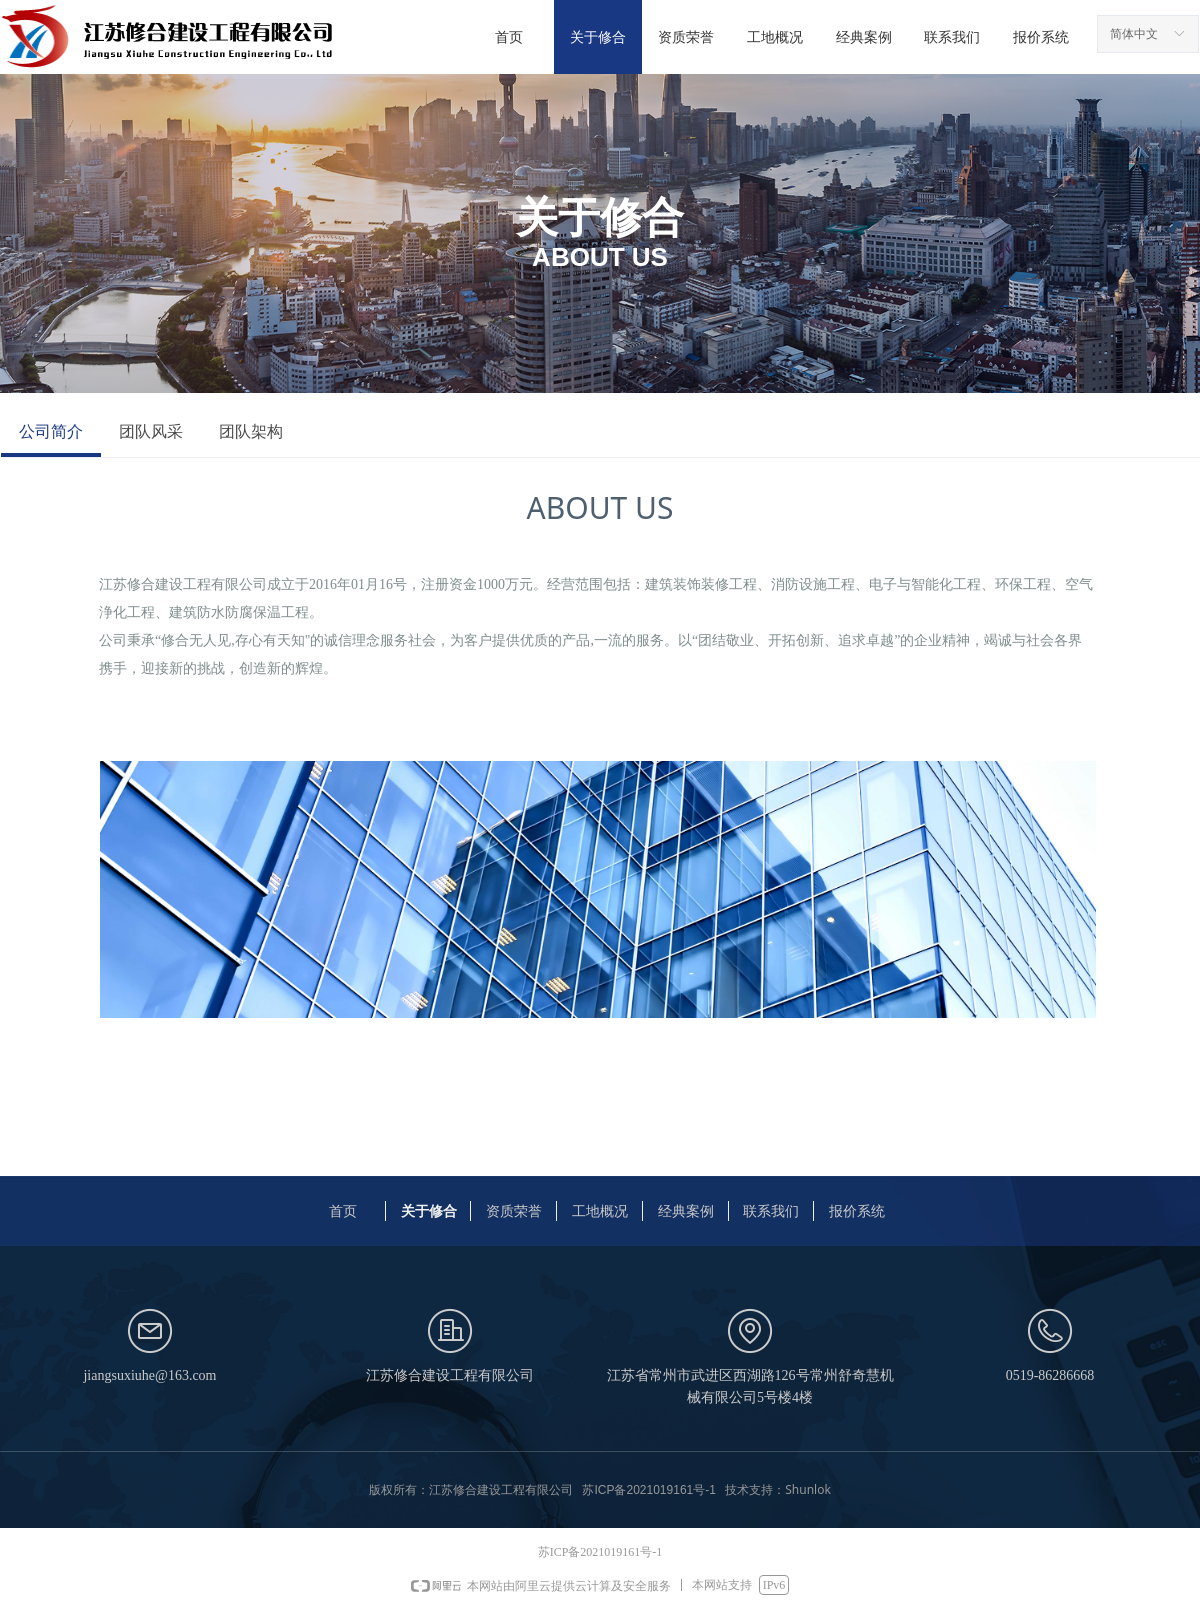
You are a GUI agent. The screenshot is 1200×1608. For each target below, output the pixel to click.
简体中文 (1134, 34)
